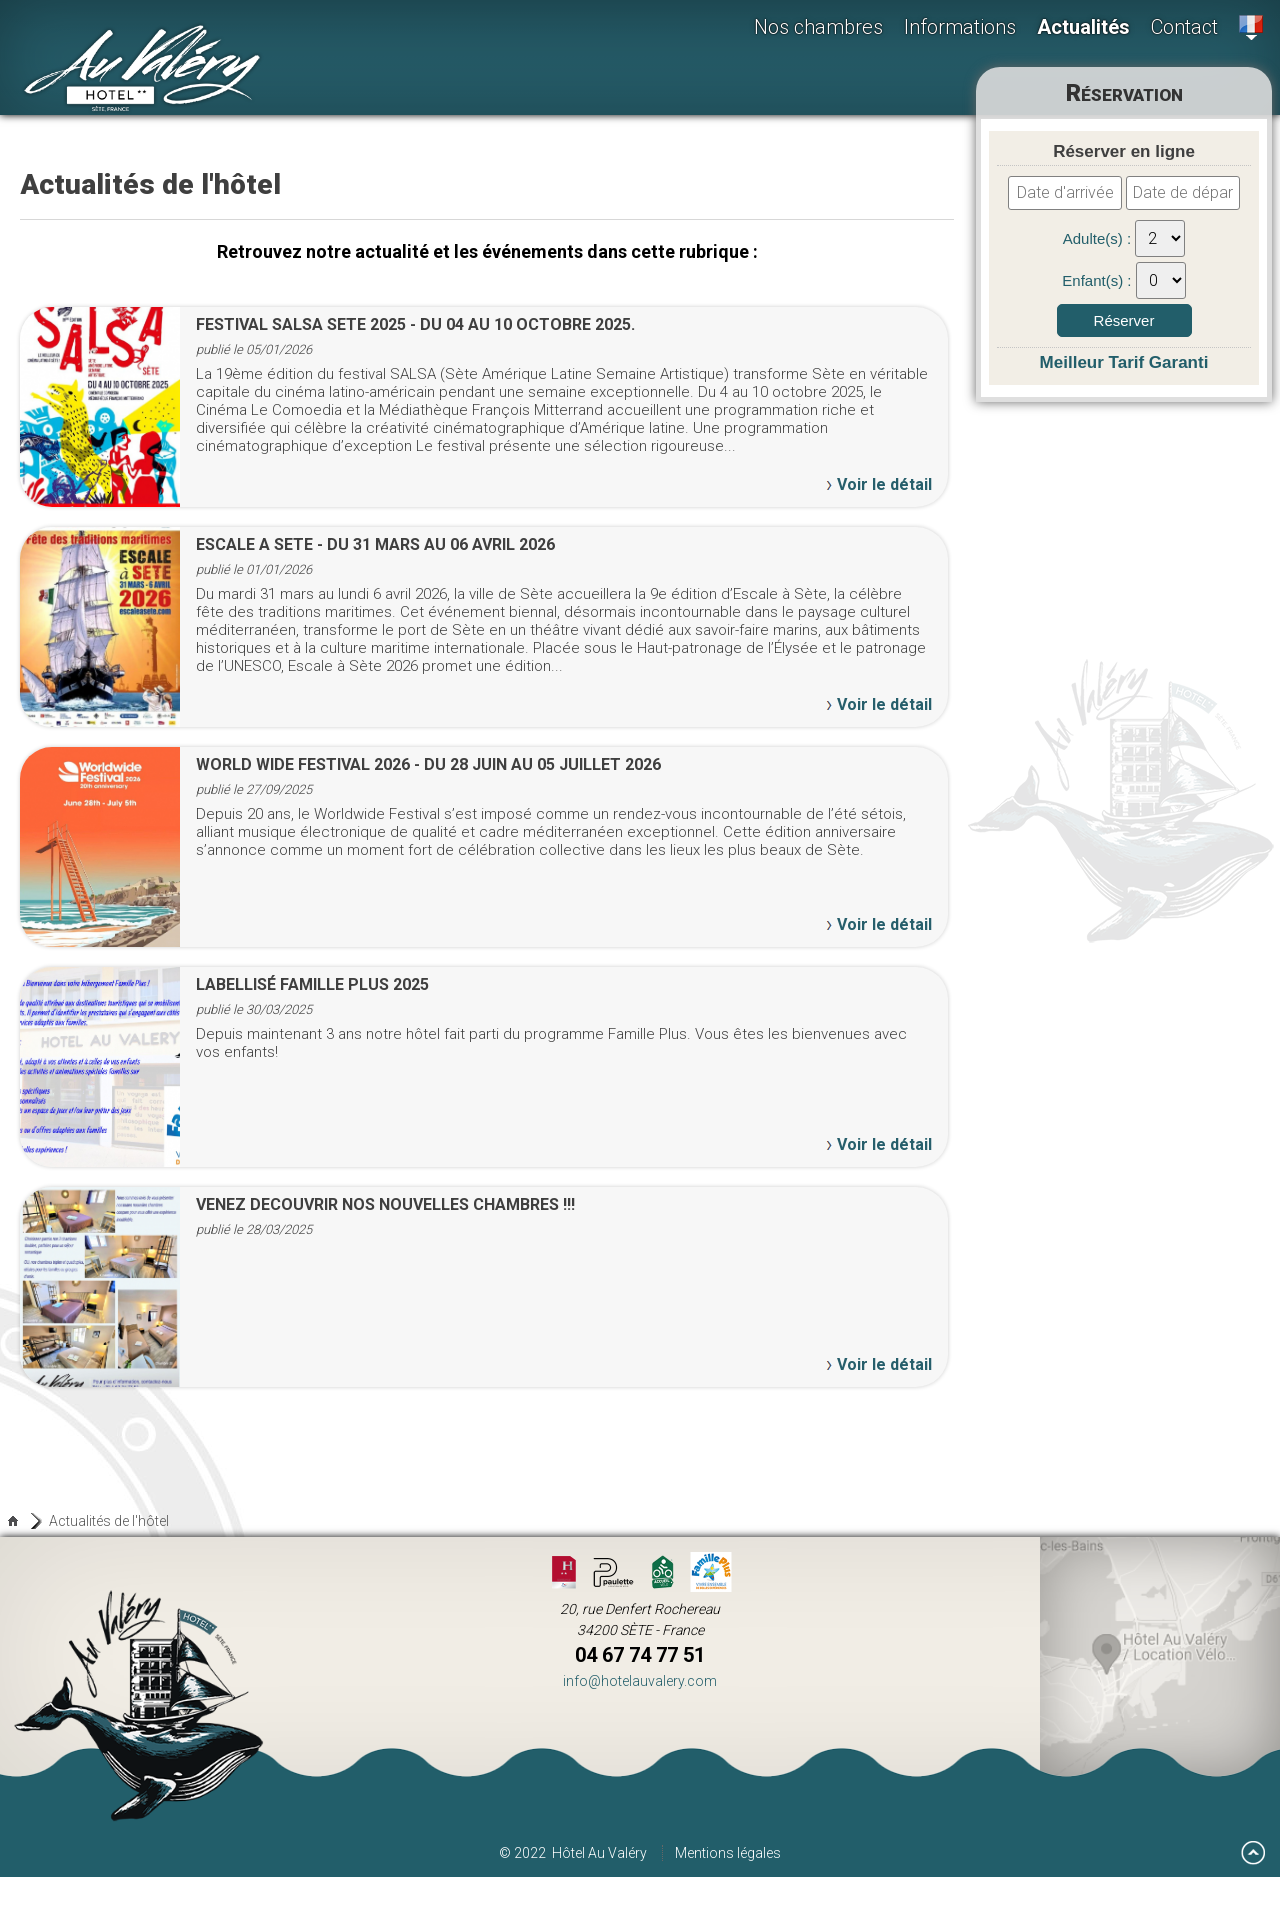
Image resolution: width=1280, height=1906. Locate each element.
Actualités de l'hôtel (109, 1521)
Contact (1184, 27)
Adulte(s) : (1099, 238)
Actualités (1083, 27)
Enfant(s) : (1098, 280)
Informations (960, 27)
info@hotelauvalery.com (640, 1681)
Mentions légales (728, 1853)
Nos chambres (818, 27)
